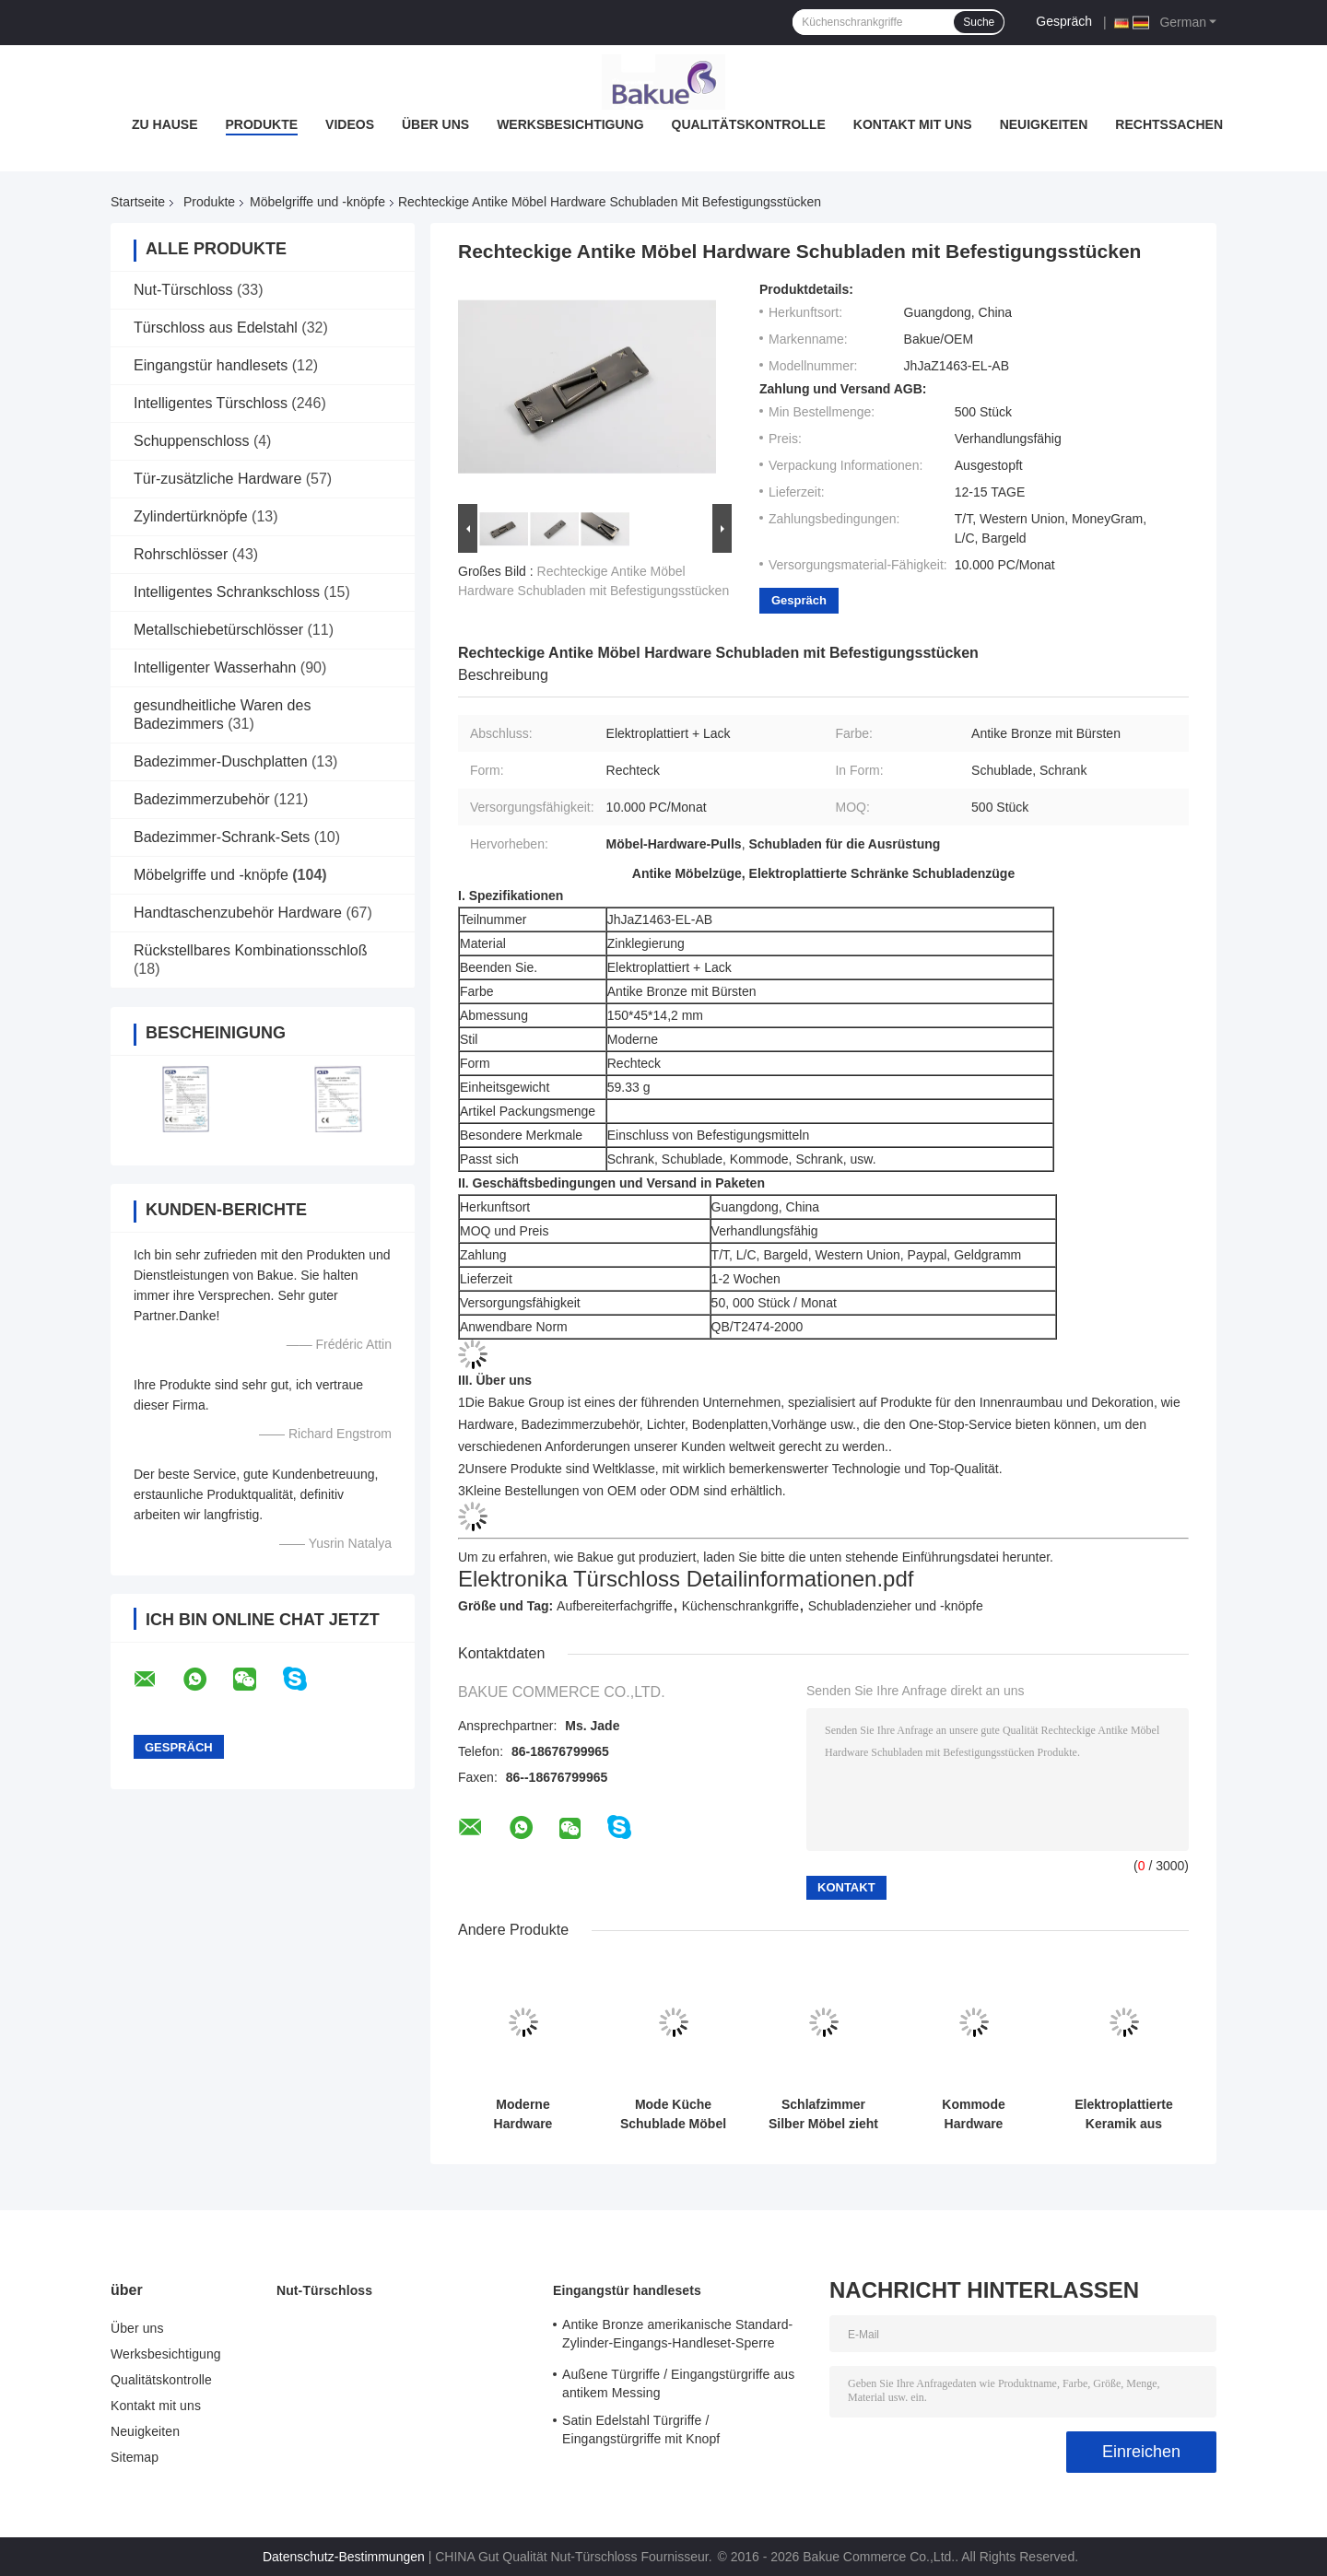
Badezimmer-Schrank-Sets (222, 837)
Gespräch (1064, 21)
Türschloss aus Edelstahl (216, 327)
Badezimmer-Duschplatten (221, 761)
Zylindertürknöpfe (191, 516)
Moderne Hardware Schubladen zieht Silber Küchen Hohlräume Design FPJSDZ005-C (523, 2114)
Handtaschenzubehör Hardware (238, 912)
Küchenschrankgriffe (740, 1605)
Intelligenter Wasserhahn (215, 667)
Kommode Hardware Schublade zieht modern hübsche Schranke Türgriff (974, 2114)
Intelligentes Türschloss (211, 403)
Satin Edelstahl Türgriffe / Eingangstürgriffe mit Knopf (641, 2429)
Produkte (262, 124)
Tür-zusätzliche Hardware (217, 478)
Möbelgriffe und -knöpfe (317, 201)
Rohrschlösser (181, 554)
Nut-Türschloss (183, 290)
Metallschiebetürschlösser (218, 630)
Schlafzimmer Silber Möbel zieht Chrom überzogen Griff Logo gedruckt (824, 2114)
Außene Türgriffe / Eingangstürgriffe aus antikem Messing (678, 2383)
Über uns (435, 124)
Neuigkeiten (1044, 124)
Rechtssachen (1169, 124)
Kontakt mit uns (912, 124)
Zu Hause (165, 124)
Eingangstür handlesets (211, 365)
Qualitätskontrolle (749, 124)
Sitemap (135, 2457)
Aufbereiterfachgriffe (615, 1605)
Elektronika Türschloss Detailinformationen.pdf (685, 1578)
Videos (349, 124)
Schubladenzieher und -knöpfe (895, 1605)
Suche (978, 22)
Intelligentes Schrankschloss (227, 592)
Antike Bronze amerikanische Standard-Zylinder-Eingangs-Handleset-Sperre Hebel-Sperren (677, 2336)
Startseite (138, 201)
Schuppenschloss (191, 441)
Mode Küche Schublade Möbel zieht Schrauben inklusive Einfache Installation (673, 2114)
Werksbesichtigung (570, 124)
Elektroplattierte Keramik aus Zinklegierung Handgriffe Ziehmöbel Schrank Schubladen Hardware (1124, 2114)
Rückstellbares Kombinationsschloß (250, 950)
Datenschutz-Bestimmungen (344, 2556)
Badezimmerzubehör (202, 799)
